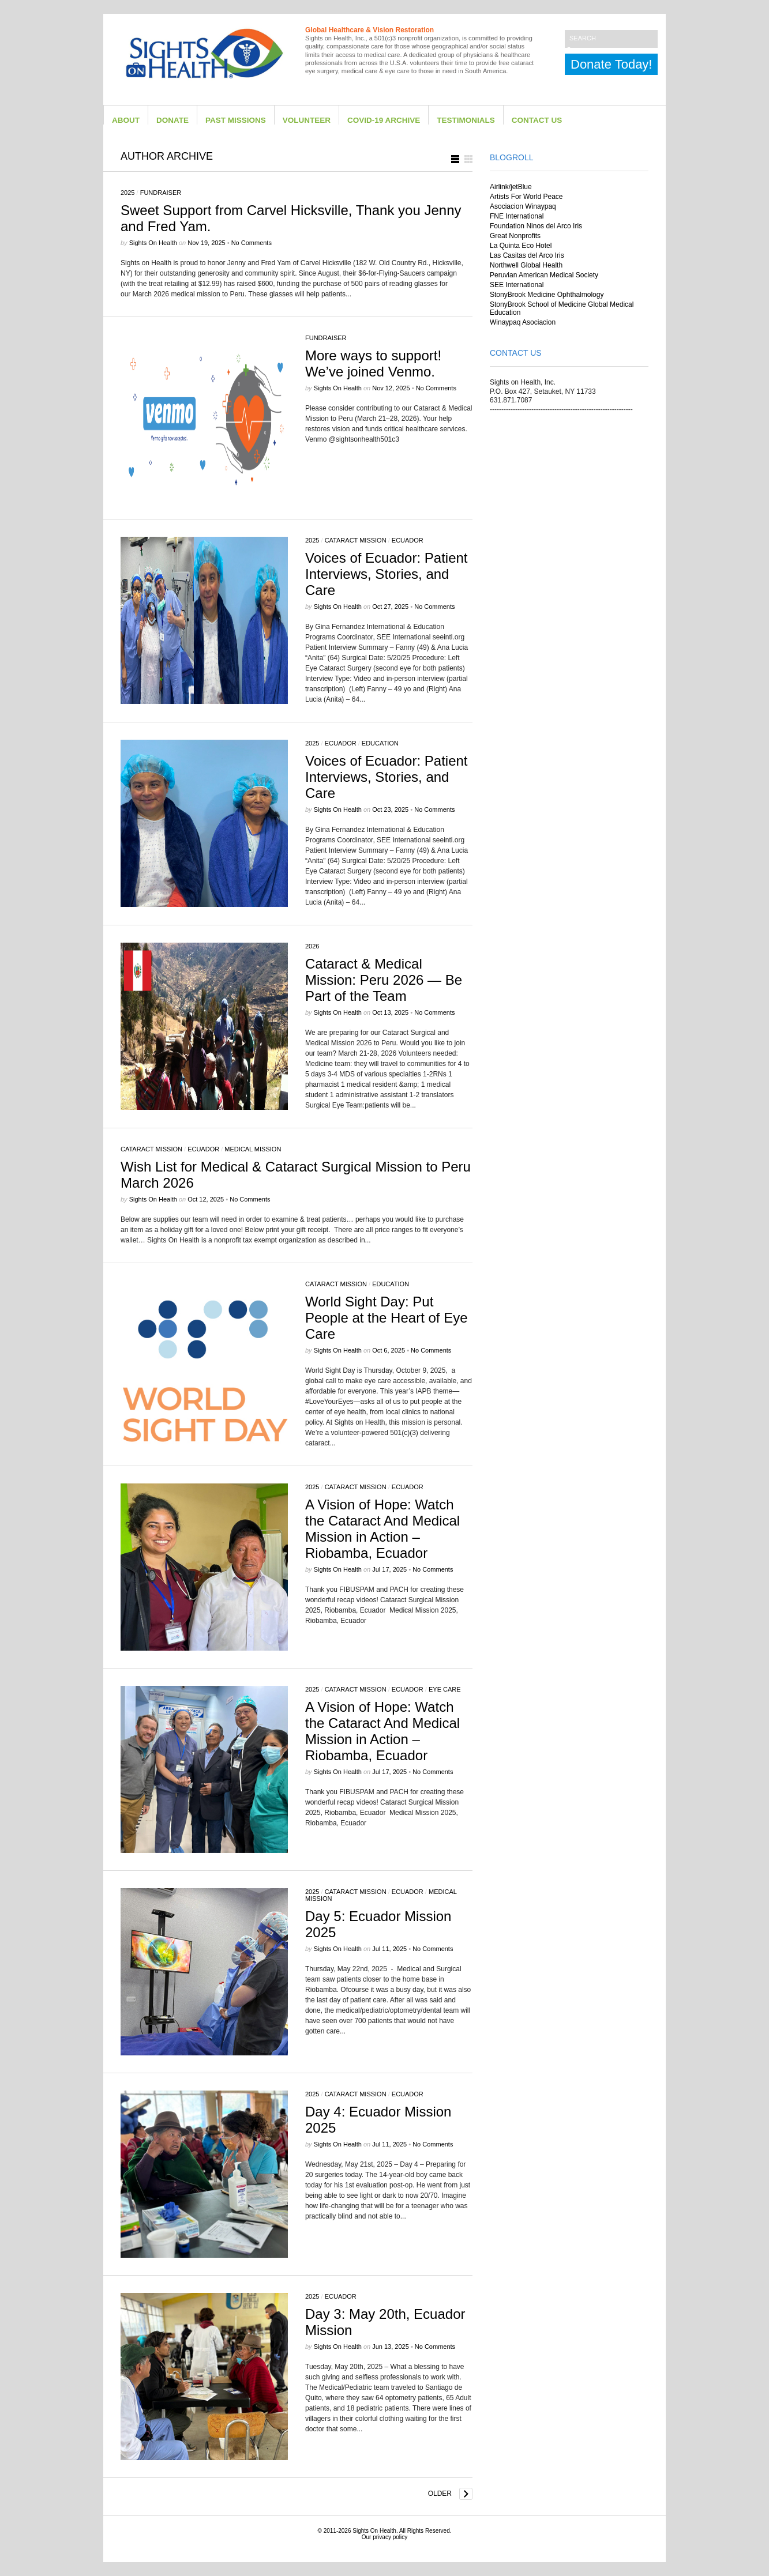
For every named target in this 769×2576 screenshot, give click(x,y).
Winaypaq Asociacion (523, 322)
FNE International (516, 216)
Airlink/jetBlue (511, 187)
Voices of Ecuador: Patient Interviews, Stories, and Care (386, 574)
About (126, 120)
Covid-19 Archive (383, 120)
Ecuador (407, 540)
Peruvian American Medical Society (544, 275)
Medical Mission (252, 1149)
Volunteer (307, 120)
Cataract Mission (356, 540)
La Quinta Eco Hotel (521, 246)
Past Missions (235, 120)
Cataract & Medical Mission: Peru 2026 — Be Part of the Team (383, 980)
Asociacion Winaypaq (523, 206)
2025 (127, 192)
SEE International (516, 285)
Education (380, 743)
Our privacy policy (384, 2537)
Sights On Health (374, 2531)
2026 (312, 946)
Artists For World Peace (526, 197)
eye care (445, 1689)
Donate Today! (611, 64)
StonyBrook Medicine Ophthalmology (546, 295)
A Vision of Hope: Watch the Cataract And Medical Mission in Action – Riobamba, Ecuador (382, 1529)
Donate (172, 120)
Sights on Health (153, 242)
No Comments (251, 242)
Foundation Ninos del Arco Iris (536, 226)
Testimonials (466, 120)
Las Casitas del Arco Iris (527, 255)
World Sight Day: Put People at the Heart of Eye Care (386, 1318)
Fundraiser (161, 192)
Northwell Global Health (526, 265)
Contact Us (537, 120)
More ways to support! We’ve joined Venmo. (373, 363)
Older (440, 2494)
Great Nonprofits (515, 236)
